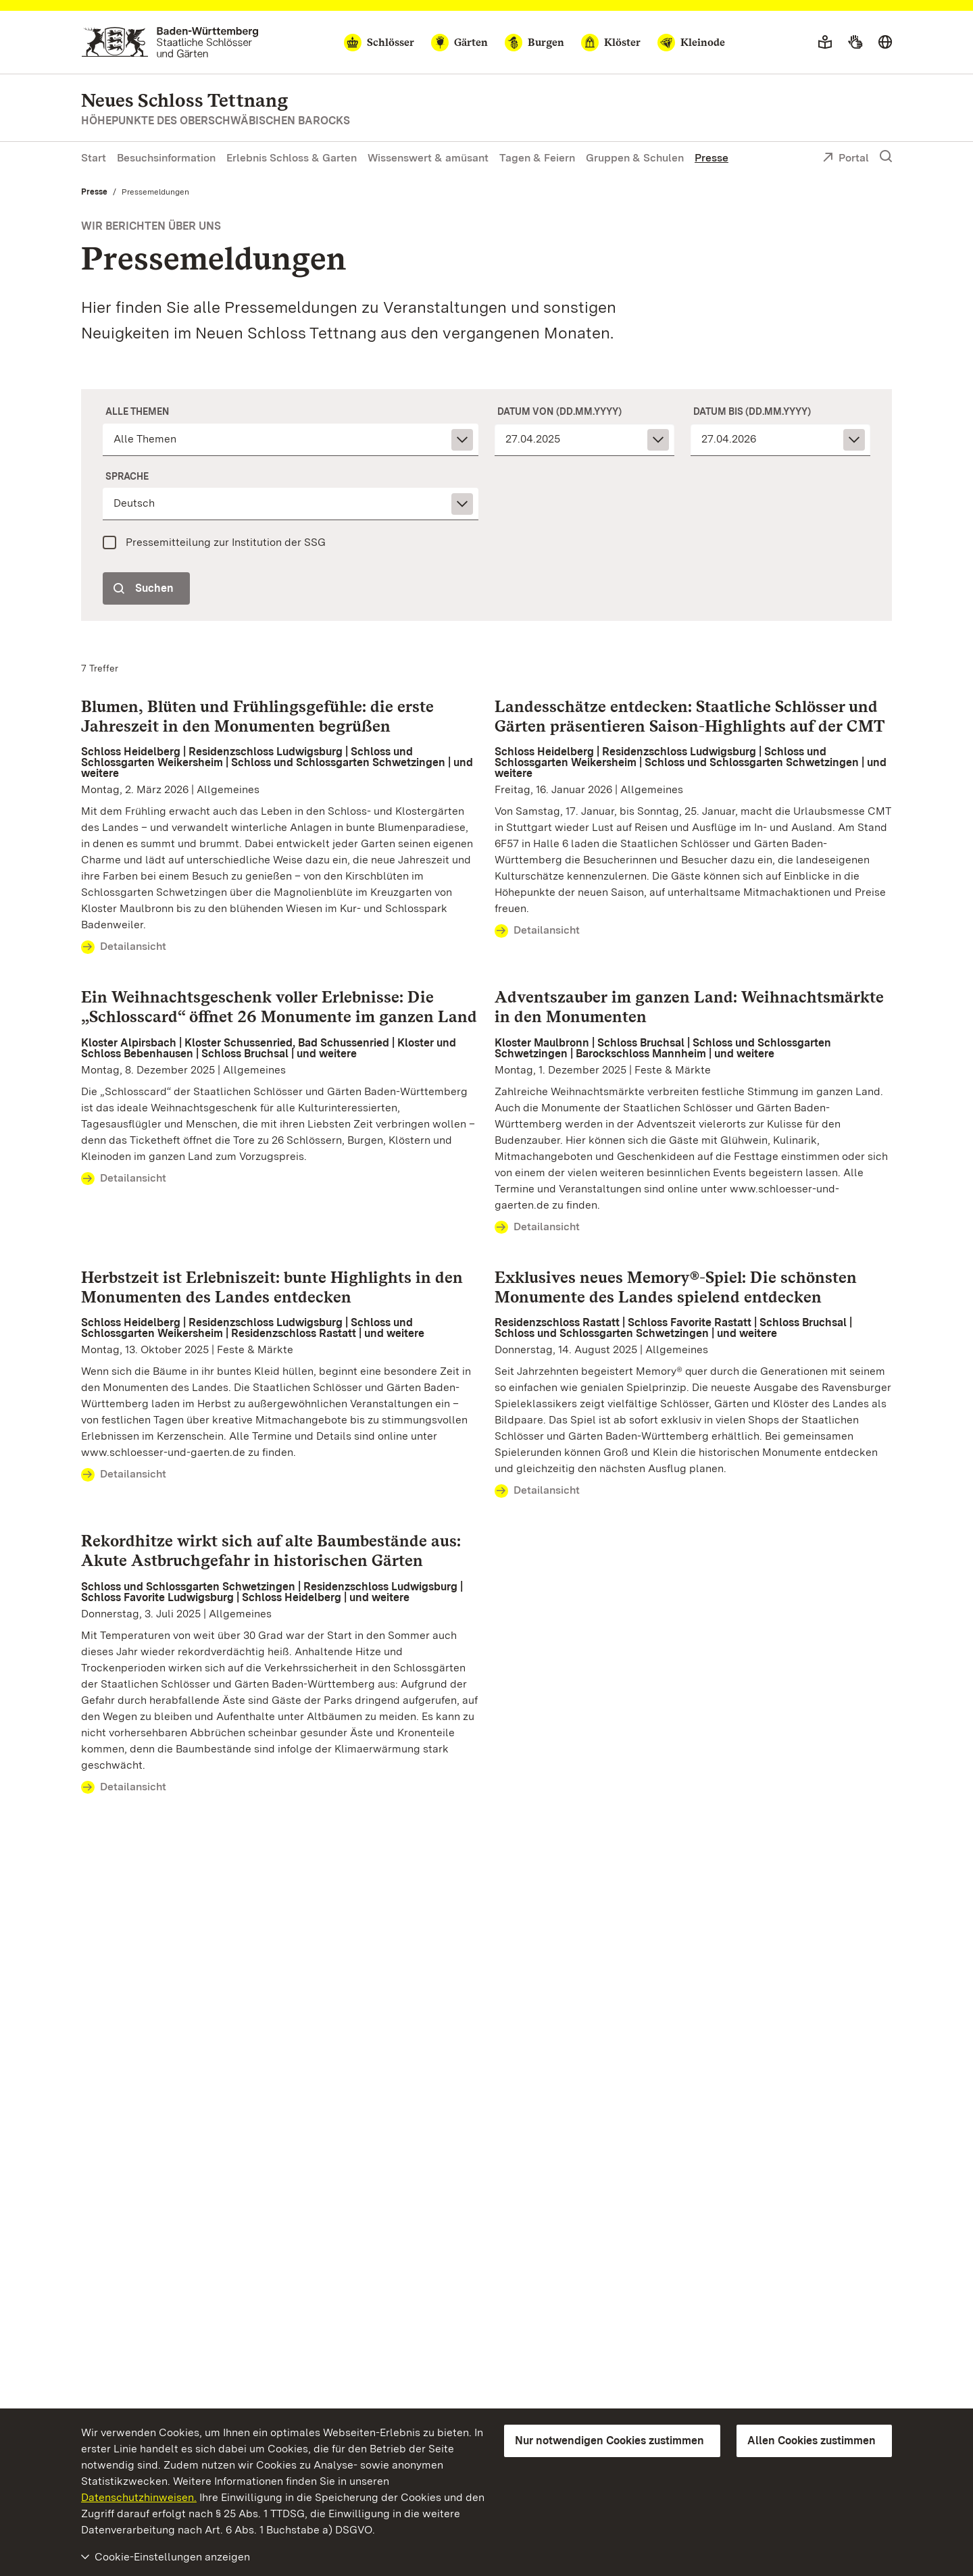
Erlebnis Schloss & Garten (291, 157)
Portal (845, 159)
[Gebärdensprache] (855, 42)
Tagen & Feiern (537, 157)
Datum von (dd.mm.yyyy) (559, 411)
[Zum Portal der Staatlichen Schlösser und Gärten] (170, 42)
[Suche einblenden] (886, 156)
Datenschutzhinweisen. (139, 2497)
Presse (711, 157)
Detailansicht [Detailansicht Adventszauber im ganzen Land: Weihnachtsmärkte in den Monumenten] (537, 1227)
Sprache (127, 476)
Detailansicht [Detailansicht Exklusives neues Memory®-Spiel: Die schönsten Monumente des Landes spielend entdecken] (537, 1491)
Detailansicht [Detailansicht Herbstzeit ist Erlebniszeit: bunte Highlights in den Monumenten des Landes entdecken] (123, 1475)
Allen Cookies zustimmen (811, 2440)
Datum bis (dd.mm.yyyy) (752, 411)
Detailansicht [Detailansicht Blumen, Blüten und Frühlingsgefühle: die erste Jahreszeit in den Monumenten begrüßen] (123, 947)
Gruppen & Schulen (635, 157)
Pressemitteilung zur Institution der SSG (226, 542)
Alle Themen (137, 411)
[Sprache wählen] (885, 42)
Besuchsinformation (166, 157)
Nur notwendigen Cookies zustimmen (609, 2440)
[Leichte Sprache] (825, 42)
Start (93, 157)
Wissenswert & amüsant (428, 157)
